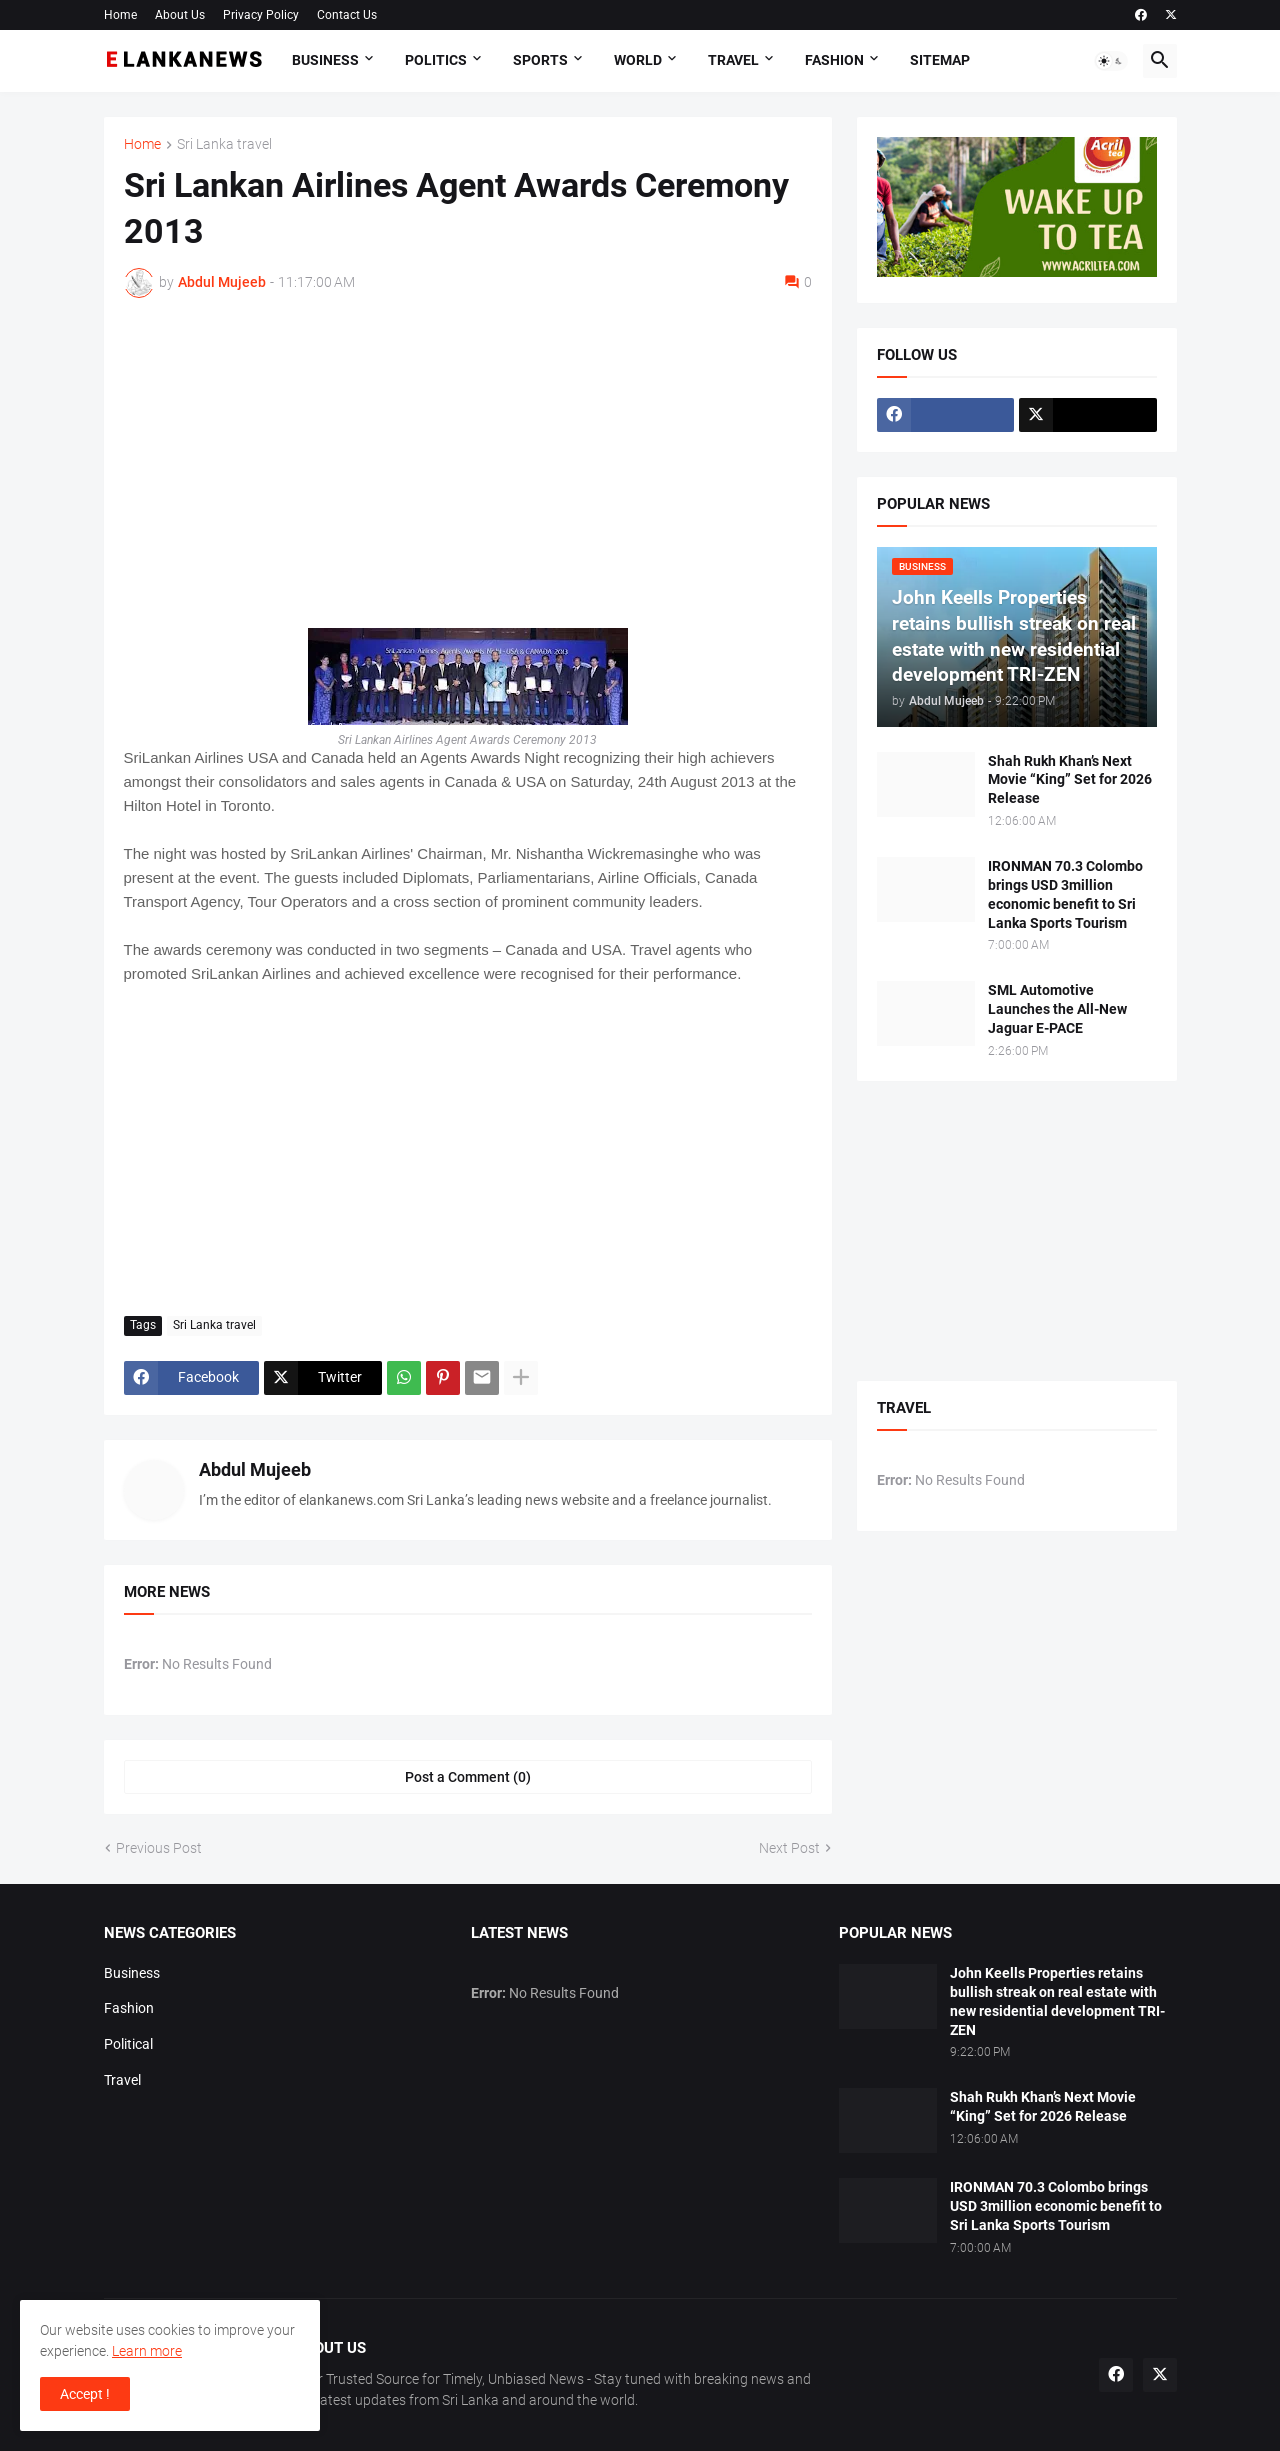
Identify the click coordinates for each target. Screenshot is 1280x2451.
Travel (733, 60)
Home (120, 15)
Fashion (834, 60)
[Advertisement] (468, 463)
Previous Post (159, 1848)
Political (128, 2044)
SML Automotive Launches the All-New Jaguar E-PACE (1057, 1009)
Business (325, 60)
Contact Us (347, 15)
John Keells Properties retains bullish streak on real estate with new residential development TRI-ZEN (1057, 2001)
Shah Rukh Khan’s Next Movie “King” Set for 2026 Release (1070, 780)
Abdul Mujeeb (255, 1469)
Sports (540, 60)
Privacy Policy (261, 15)
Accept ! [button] (85, 2394)
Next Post (789, 1848)
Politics (436, 60)
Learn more (147, 2351)
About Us (180, 15)
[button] (1111, 61)
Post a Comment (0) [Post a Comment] (468, 1777)
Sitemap (940, 60)
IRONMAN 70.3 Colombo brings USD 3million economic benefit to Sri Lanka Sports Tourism (1065, 894)
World (638, 60)
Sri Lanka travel (224, 144)
